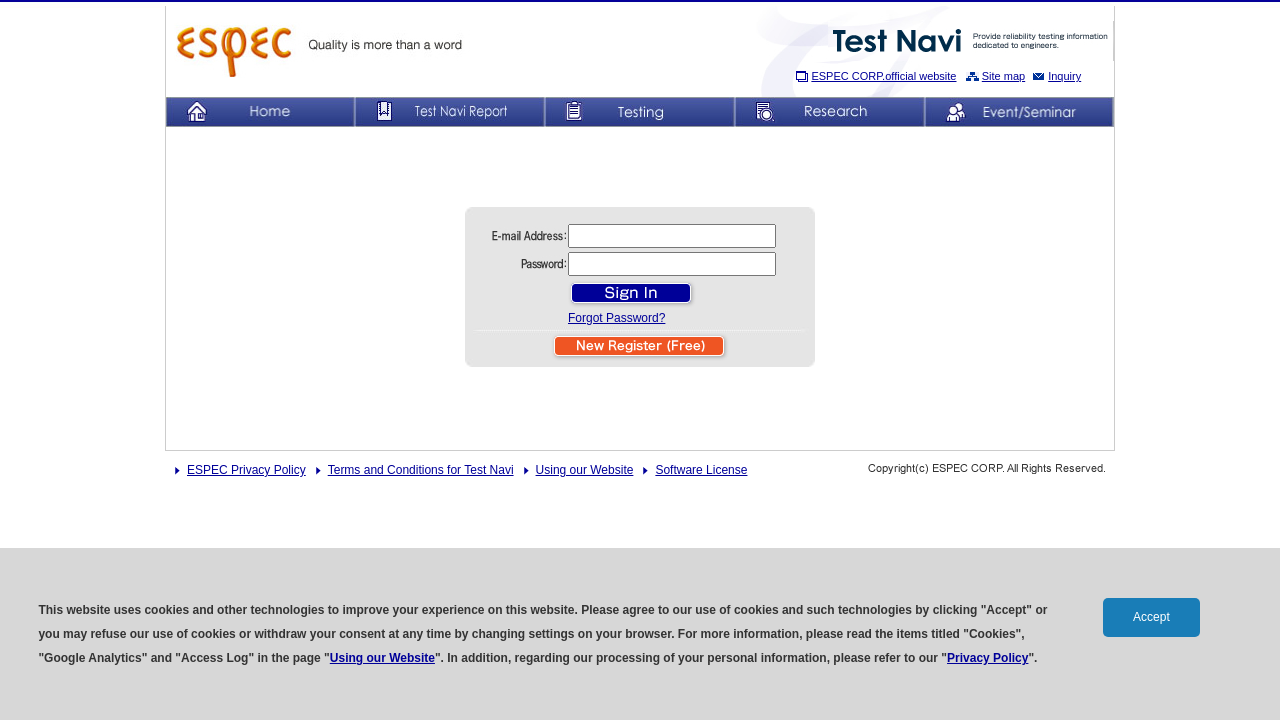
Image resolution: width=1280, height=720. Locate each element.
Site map (1003, 76)
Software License (701, 470)
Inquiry (1064, 76)
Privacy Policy (987, 658)
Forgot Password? (616, 318)
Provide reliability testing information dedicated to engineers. (971, 41)
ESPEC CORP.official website (883, 76)
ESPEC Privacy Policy (246, 470)
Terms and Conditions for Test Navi (421, 470)
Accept (1151, 617)
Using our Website (585, 470)
